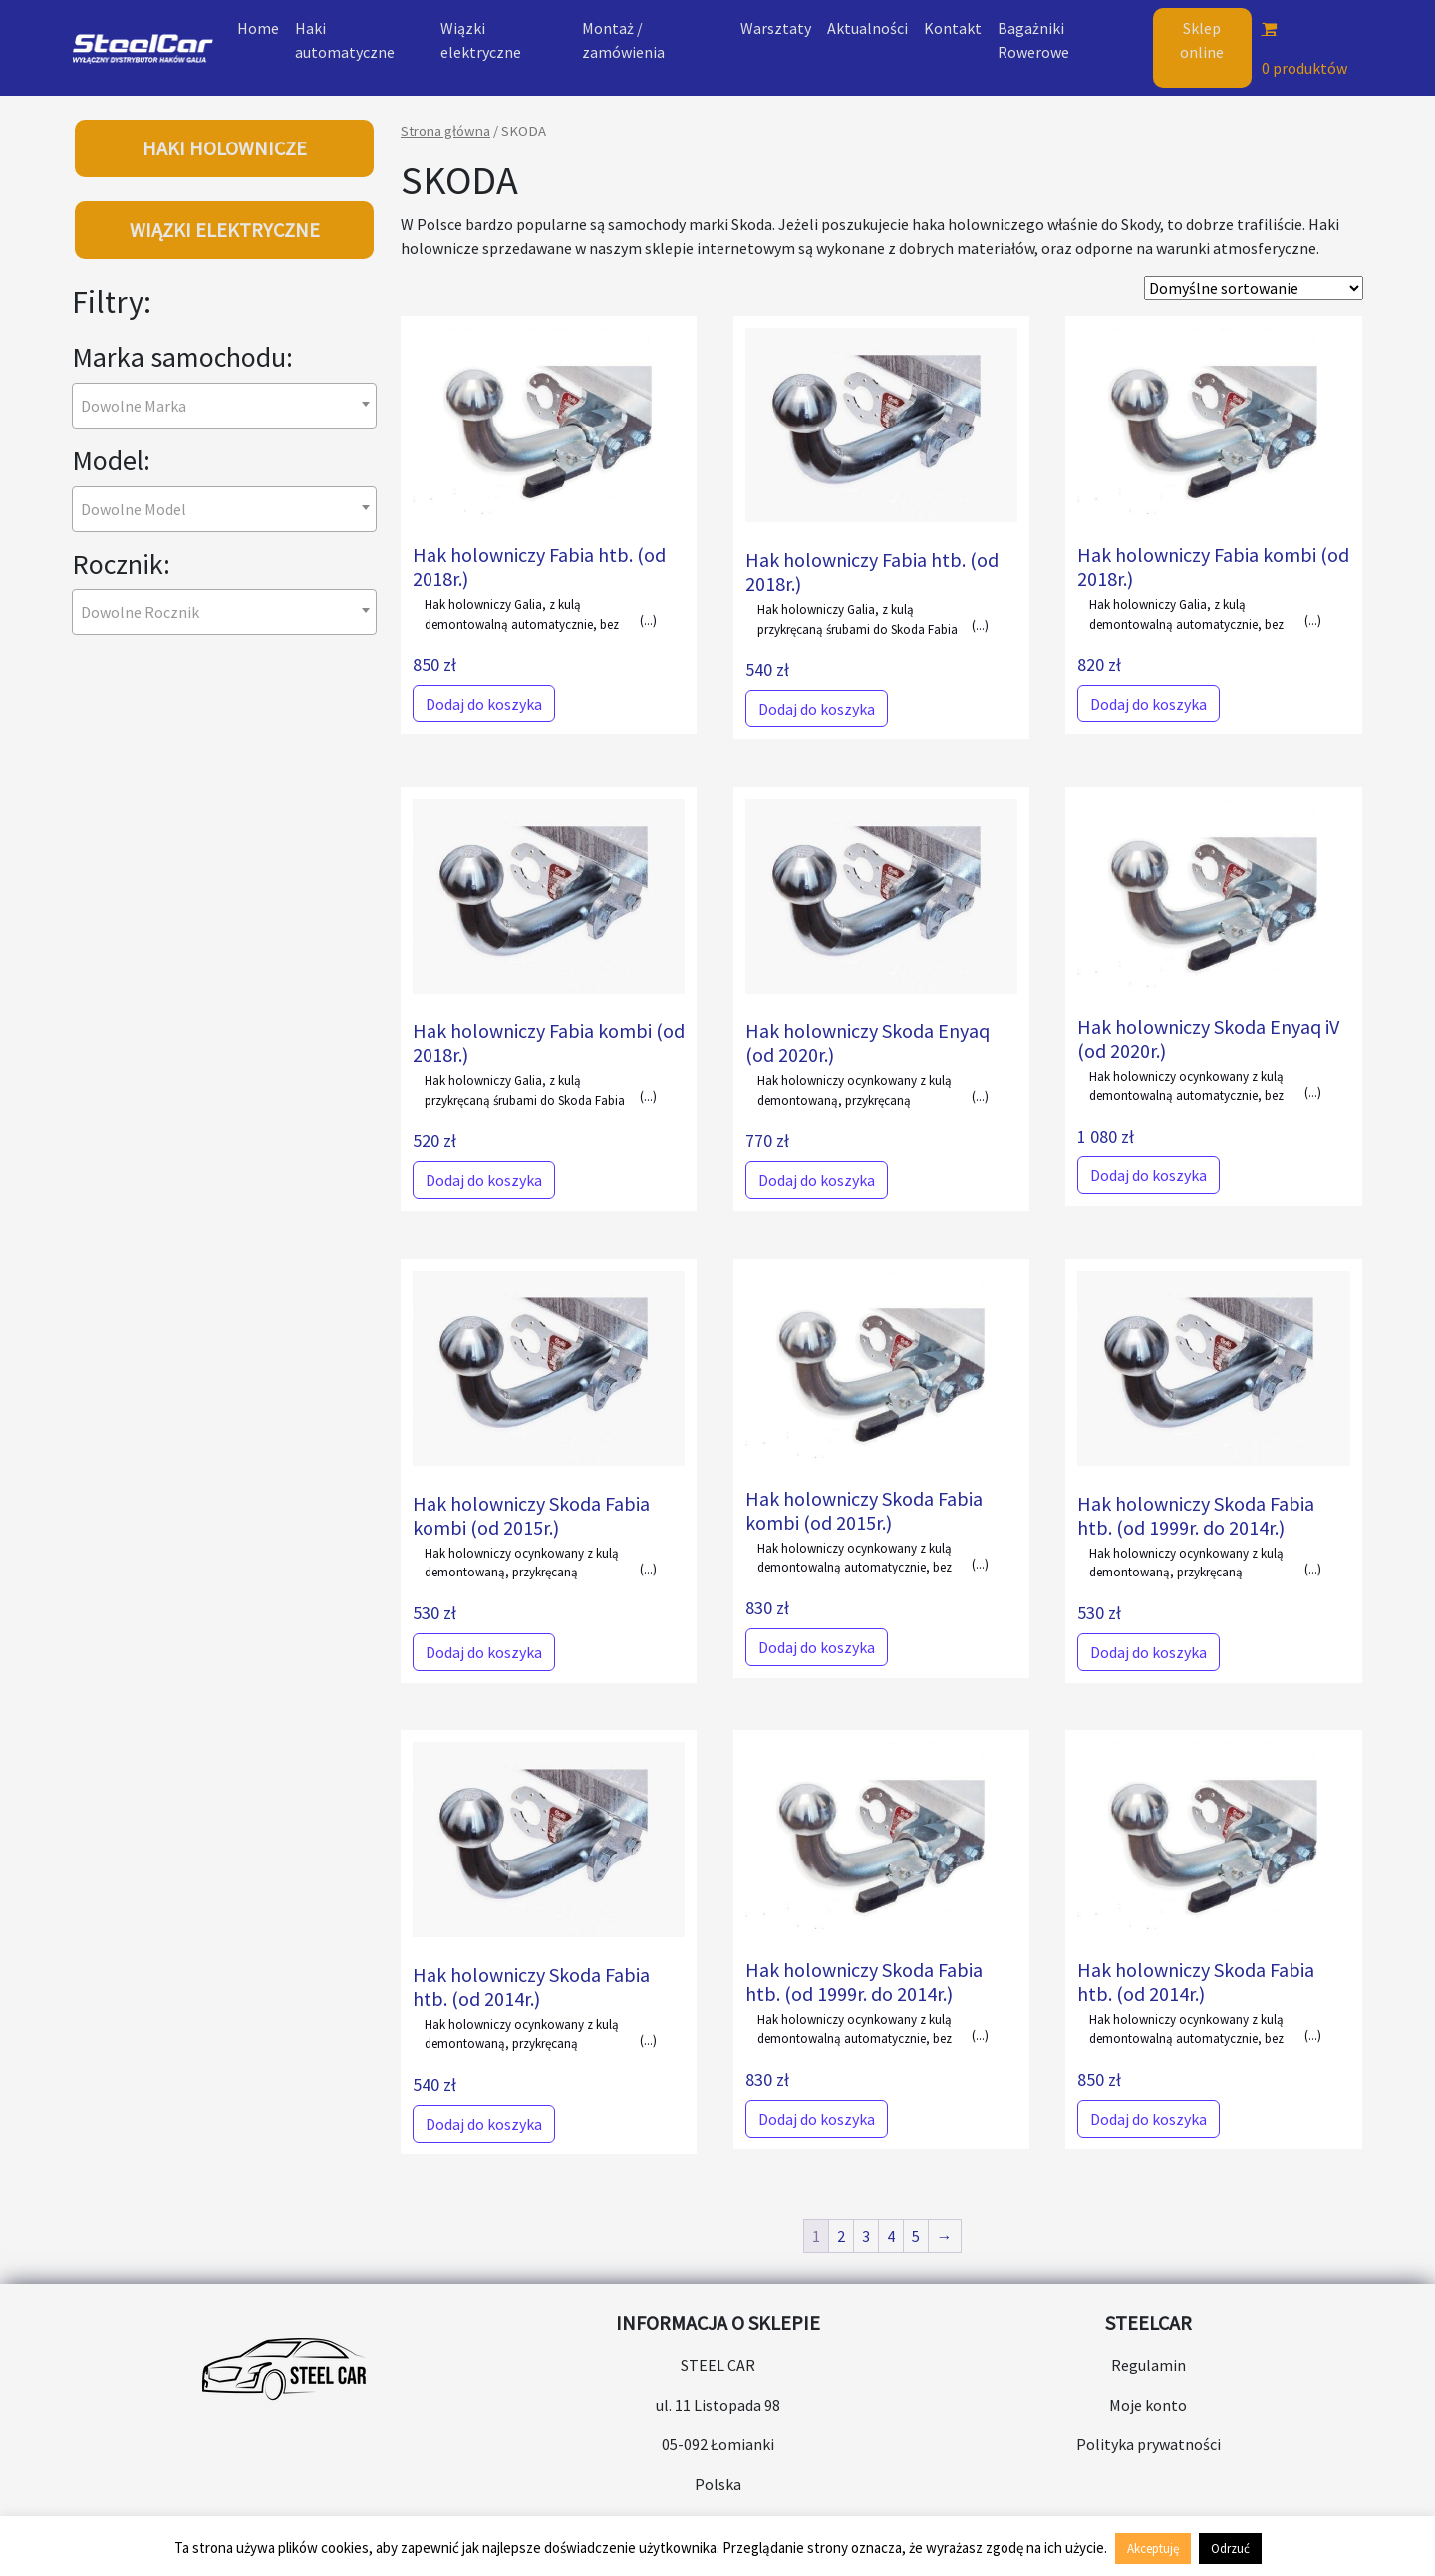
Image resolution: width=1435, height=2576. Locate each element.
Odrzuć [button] (1230, 2548)
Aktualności (867, 28)
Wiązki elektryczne (480, 40)
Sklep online (1202, 40)
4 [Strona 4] (891, 2236)
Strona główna (445, 131)
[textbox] (139, 406)
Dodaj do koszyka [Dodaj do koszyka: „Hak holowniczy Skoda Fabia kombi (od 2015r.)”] (484, 1652)
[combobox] (224, 406)
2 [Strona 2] (841, 2236)
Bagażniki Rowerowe (1033, 40)
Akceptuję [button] (1153, 2548)
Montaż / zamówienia (623, 40)
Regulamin (1148, 2365)
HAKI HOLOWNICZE (225, 148)
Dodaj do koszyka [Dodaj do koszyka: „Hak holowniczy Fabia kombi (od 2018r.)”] (1148, 704)
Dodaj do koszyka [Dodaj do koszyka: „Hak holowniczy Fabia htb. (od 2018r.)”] (484, 704)
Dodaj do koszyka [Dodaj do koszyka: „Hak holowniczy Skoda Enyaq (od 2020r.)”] (816, 1180)
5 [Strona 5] (916, 2236)
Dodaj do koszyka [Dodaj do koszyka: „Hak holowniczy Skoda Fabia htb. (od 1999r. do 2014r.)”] (1148, 1652)
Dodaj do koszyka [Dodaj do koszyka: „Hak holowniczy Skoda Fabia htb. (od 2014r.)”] (484, 2124)
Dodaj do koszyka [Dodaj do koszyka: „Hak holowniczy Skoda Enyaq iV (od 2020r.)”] (1148, 1175)
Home (258, 28)
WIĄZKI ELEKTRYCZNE (225, 229)
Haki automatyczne (345, 40)
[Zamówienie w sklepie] (1253, 288)
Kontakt (953, 28)
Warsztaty (775, 28)
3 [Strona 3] (866, 2236)
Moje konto (1148, 2405)
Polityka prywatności (1148, 2444)
